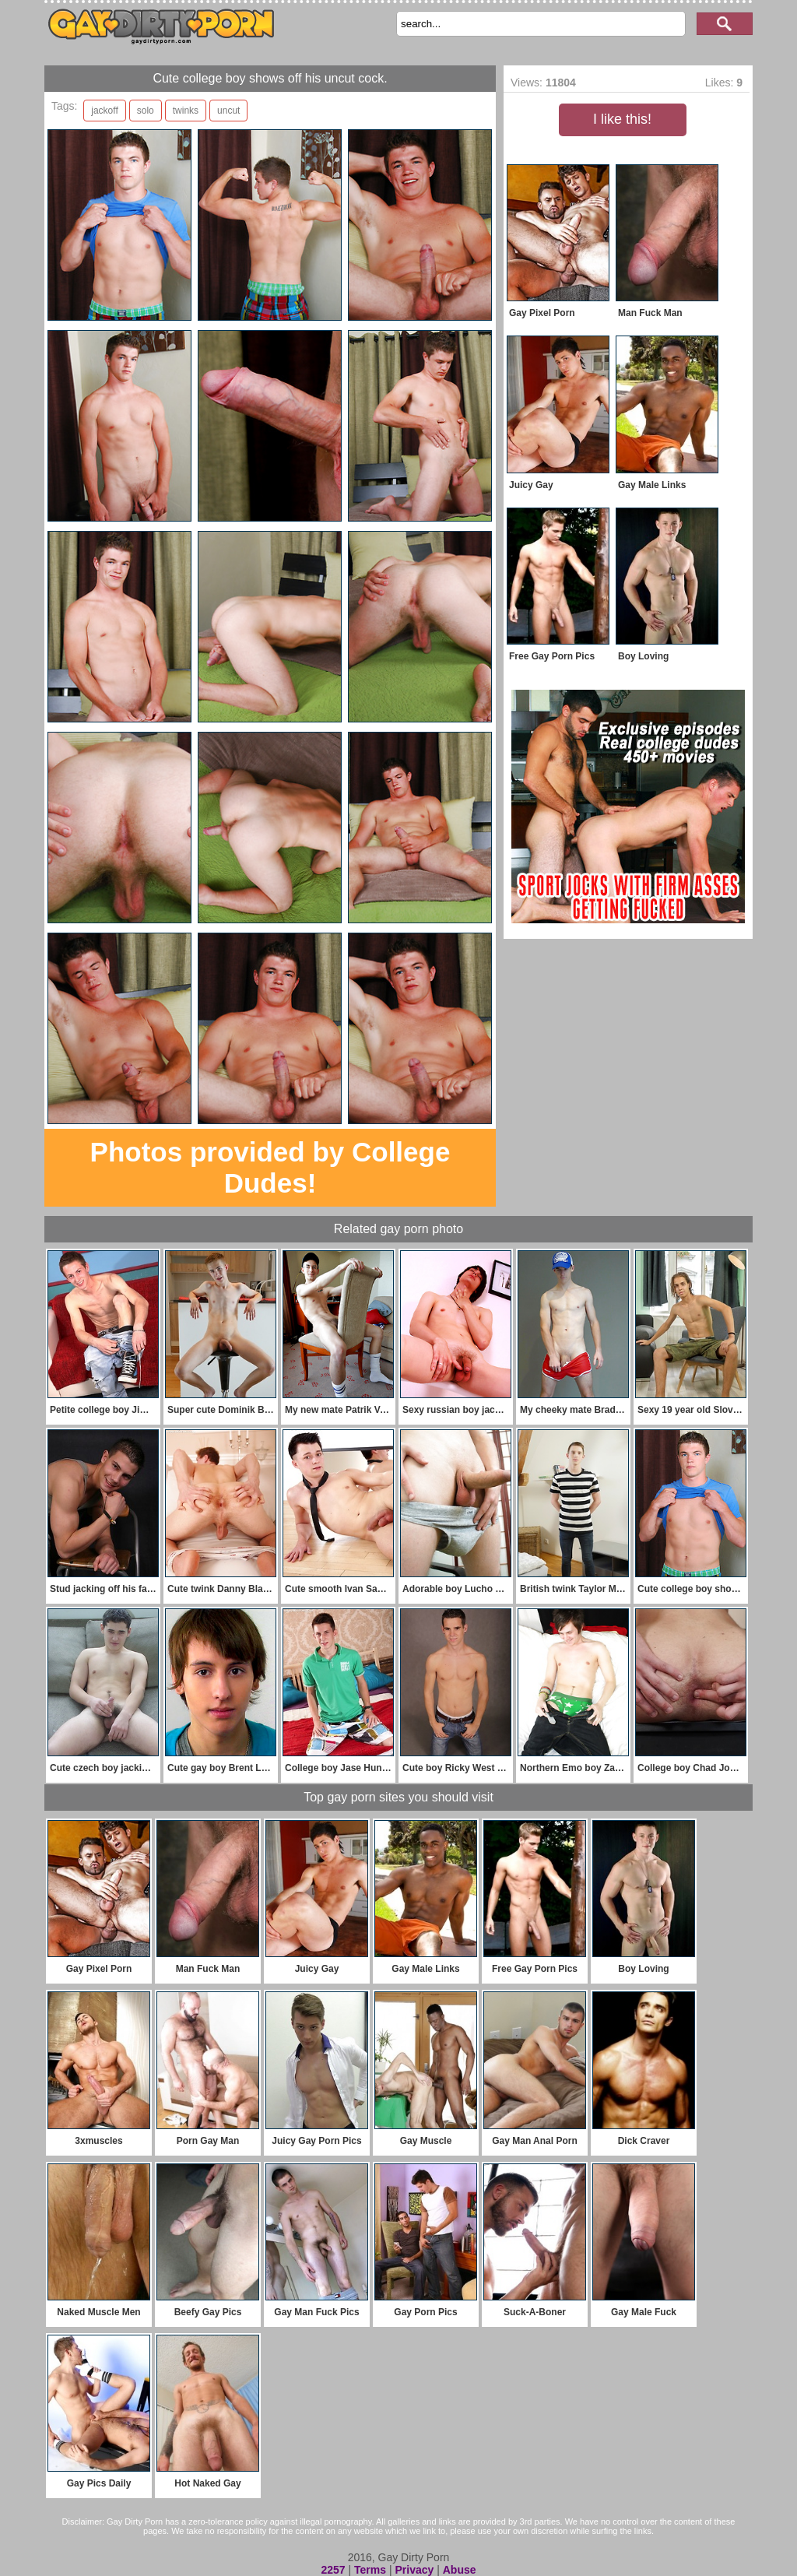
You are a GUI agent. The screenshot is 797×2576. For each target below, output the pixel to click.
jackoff (104, 110)
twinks (185, 110)
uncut (228, 110)
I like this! (622, 119)
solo (145, 110)
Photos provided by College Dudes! (270, 1167)
